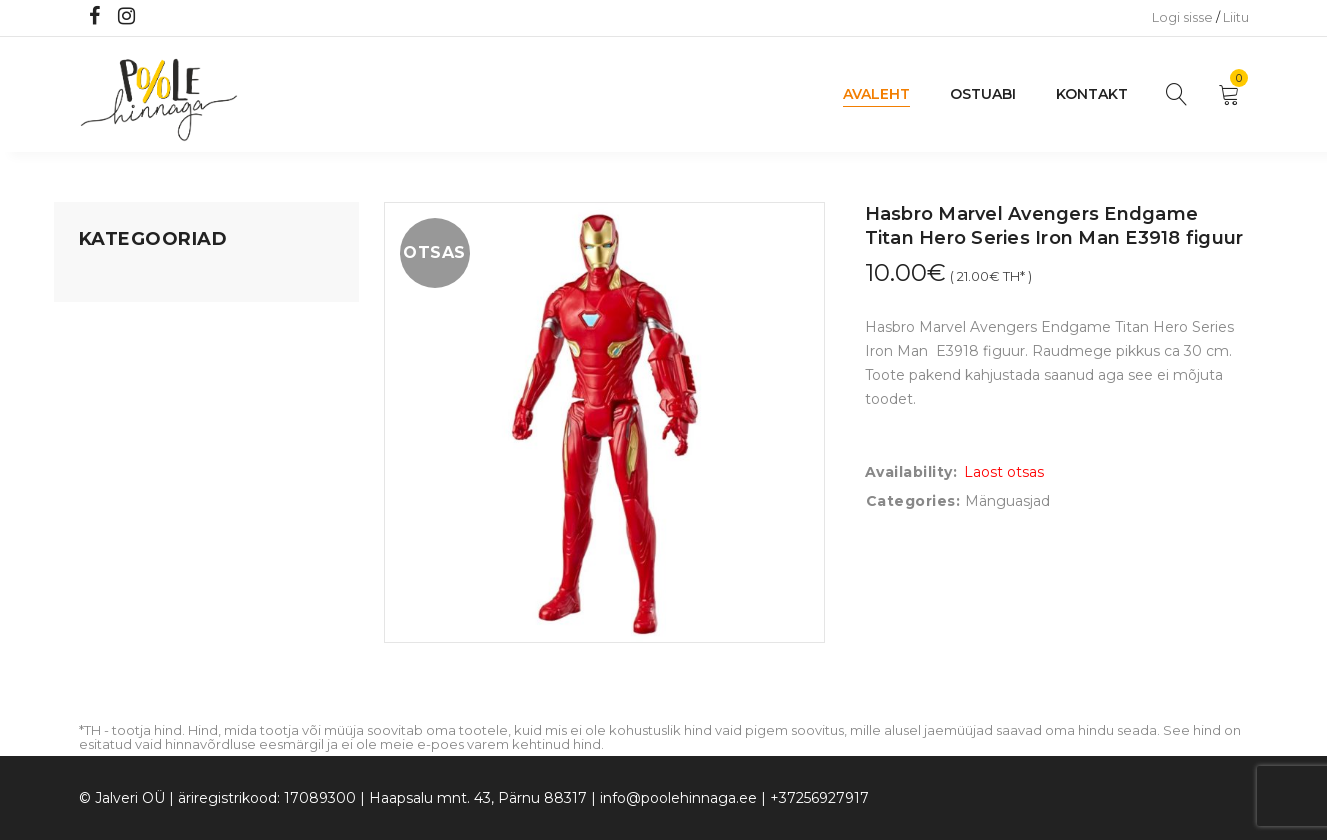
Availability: (911, 472)
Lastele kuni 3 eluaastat (161, 395)
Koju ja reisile (123, 319)
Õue (94, 433)
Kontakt (1092, 94)
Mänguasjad (121, 281)
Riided (101, 471)
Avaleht (876, 94)
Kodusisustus (125, 357)
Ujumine (108, 509)
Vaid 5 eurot (120, 547)
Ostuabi (983, 94)
